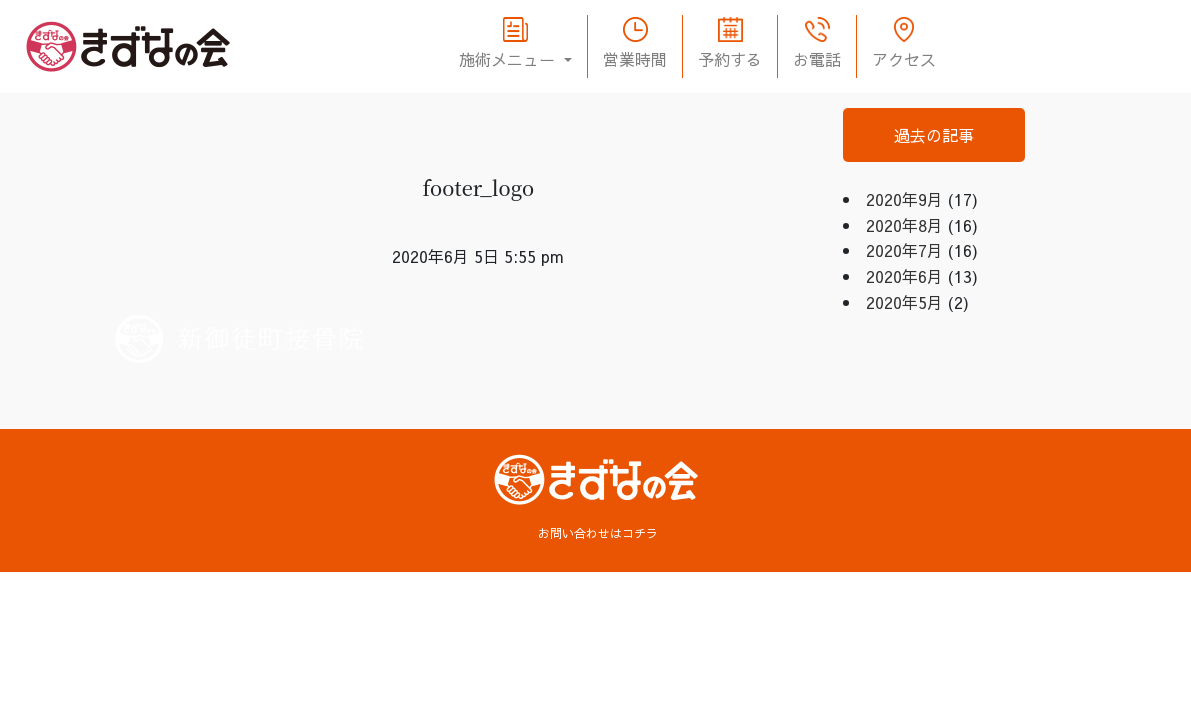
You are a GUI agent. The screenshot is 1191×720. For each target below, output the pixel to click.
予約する (730, 59)
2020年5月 (904, 302)
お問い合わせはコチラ (598, 533)
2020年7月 (904, 250)
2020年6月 (904, 276)
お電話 (817, 59)
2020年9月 (904, 199)
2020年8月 (904, 225)
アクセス (904, 59)
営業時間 (635, 59)
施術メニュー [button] (509, 59)
